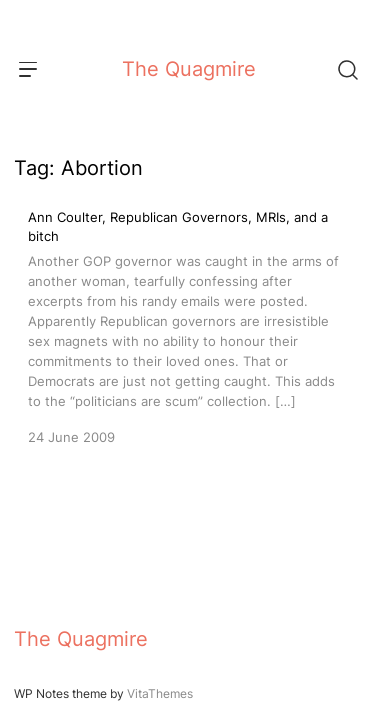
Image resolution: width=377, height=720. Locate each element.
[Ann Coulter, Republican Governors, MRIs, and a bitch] (188, 327)
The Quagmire (189, 69)
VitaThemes (160, 693)
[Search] (347, 69)
